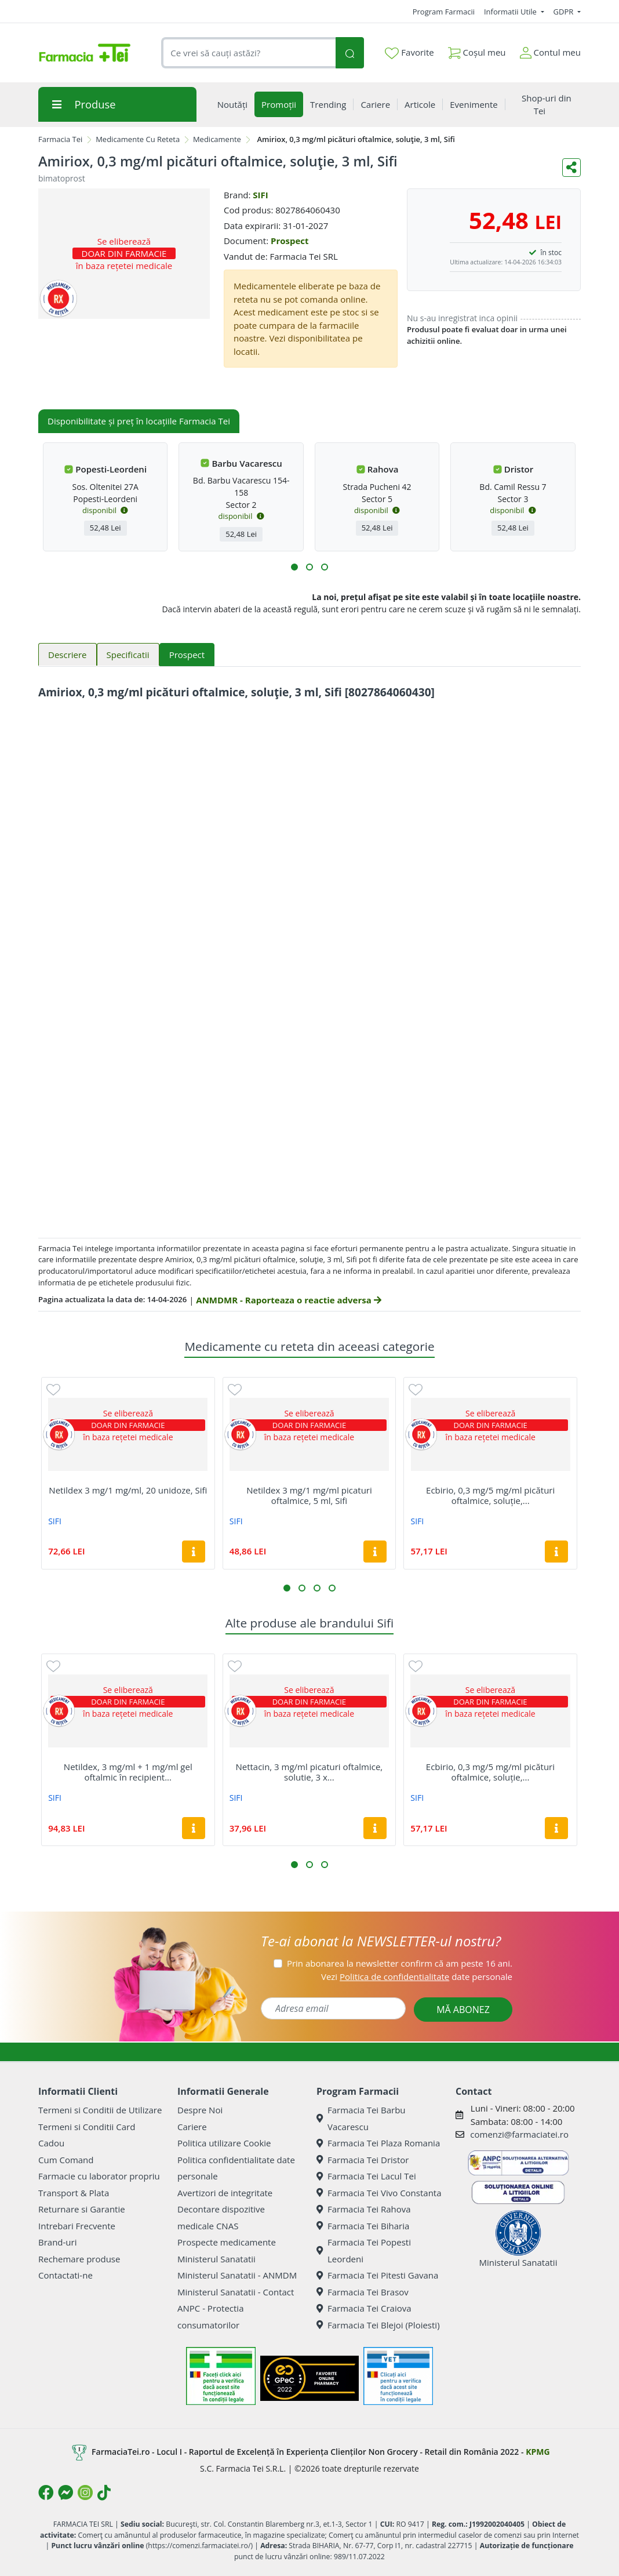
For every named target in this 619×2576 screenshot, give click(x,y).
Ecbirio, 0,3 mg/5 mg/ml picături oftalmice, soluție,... (490, 1495)
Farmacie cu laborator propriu (99, 2176)
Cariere (192, 2126)
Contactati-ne (65, 2275)
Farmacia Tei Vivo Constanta (379, 2193)
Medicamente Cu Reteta (138, 139)
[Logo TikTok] (104, 2492)
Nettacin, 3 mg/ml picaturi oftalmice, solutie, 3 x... (309, 1771)
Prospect (290, 240)
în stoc (551, 252)
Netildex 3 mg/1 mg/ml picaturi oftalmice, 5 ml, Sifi (309, 1495)
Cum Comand (66, 2160)
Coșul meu (477, 50)
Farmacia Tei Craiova (364, 2308)
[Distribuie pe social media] (571, 167)
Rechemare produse (79, 2259)
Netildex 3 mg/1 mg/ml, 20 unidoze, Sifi (128, 1490)
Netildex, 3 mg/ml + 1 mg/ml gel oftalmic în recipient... (128, 1771)
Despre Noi (200, 2110)
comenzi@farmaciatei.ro (519, 2134)
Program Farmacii (444, 11)
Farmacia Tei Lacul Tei (366, 2176)
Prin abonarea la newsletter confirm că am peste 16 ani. (399, 1963)
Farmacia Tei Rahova (363, 2209)
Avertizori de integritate (224, 2193)
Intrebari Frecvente (76, 2226)
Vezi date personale (416, 1976)
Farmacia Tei (60, 139)
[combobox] (248, 53)
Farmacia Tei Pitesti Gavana (377, 2275)
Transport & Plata (73, 2193)
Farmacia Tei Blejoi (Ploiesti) (378, 2325)
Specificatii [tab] (128, 654)
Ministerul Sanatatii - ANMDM (237, 2275)
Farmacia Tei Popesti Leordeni (363, 2250)
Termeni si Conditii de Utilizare (100, 2110)
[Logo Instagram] (85, 2492)
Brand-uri (57, 2242)
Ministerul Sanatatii (216, 2259)
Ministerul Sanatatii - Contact (235, 2292)
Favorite (409, 52)
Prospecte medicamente (226, 2242)
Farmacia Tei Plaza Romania (378, 2143)
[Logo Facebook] (45, 2492)
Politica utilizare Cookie (224, 2143)
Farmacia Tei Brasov (362, 2292)
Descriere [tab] (67, 654)
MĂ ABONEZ (463, 2009)
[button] (294, 567)
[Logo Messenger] (65, 2492)
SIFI (260, 195)
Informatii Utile (511, 11)
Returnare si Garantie (81, 2209)
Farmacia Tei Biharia (362, 2226)
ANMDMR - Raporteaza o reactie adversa (288, 1300)
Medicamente (217, 139)
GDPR (565, 11)
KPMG (537, 2451)
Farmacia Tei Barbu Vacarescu (361, 2118)
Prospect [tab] (187, 654)
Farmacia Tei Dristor (362, 2160)
